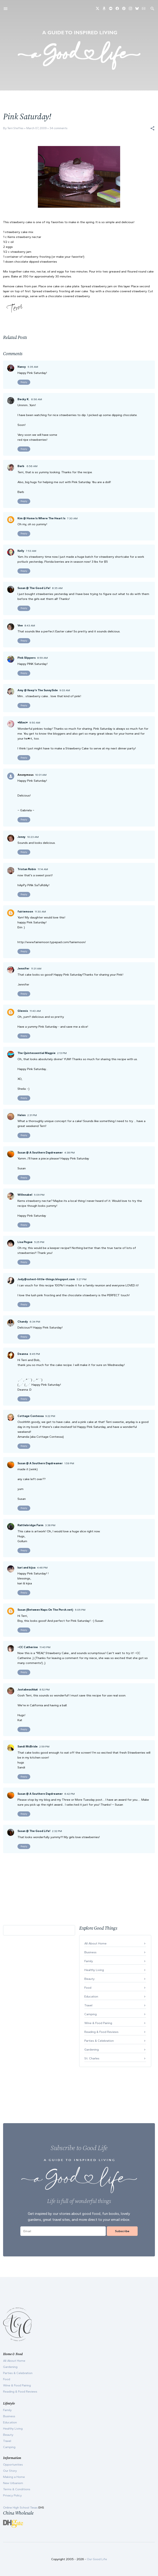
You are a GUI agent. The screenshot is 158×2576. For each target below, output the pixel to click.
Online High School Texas (20, 2507)
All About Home (95, 1943)
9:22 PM (50, 1416)
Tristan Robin (26, 869)
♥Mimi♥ (22, 722)
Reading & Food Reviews (101, 2032)
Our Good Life (97, 2559)
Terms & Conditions (16, 2489)
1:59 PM (69, 1463)
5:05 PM (80, 1609)
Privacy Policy (12, 2495)
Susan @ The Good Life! (33, 588)
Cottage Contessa (30, 1416)
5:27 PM (81, 1279)
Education (91, 1996)
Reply (24, 382)
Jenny (21, 837)
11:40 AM (35, 1010)
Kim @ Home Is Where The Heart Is (41, 518)
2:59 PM (44, 1746)
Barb (21, 466)
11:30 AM (40, 911)
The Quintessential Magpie (36, 1053)
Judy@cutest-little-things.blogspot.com (46, 1279)
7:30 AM (72, 518)
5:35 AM (33, 366)
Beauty (89, 1979)
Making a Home (14, 2477)
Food (87, 1987)
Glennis (22, 1011)
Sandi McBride (27, 1746)
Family (88, 1961)
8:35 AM (57, 588)
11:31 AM (36, 968)
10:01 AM (40, 774)
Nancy (21, 367)
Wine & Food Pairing (98, 2023)
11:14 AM (43, 869)
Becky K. (23, 399)
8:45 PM (35, 1353)
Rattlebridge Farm (30, 1525)
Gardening (91, 2049)
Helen (21, 1115)
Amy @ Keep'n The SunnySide (37, 690)
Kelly (20, 551)
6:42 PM (69, 1793)
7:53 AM (31, 550)
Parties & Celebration (99, 2041)
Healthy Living (94, 1970)
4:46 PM (42, 1567)
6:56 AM (36, 399)
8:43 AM (29, 625)
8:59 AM (42, 657)
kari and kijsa (26, 1567)
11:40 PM (45, 1647)
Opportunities (13, 2464)
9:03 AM (64, 690)
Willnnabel (24, 1194)
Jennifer (23, 968)
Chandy (22, 1321)
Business (90, 1952)
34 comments (58, 128)
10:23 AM (33, 836)
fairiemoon (25, 911)
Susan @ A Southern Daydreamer (40, 1152)
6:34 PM (35, 1321)
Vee (20, 625)
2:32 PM (57, 1831)
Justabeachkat (27, 1689)
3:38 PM (50, 1525)
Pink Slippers (26, 658)
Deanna (22, 1354)
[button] (152, 128)
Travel (88, 2005)
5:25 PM (39, 1242)
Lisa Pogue (25, 1242)
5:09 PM (39, 1194)
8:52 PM (45, 1689)
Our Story (10, 2471)
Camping (90, 2014)
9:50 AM (34, 722)
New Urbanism (13, 2483)
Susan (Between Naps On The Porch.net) (45, 1609)
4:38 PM (69, 1152)
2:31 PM (32, 1115)
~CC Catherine (27, 1647)
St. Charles (91, 2058)
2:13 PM (62, 1053)
